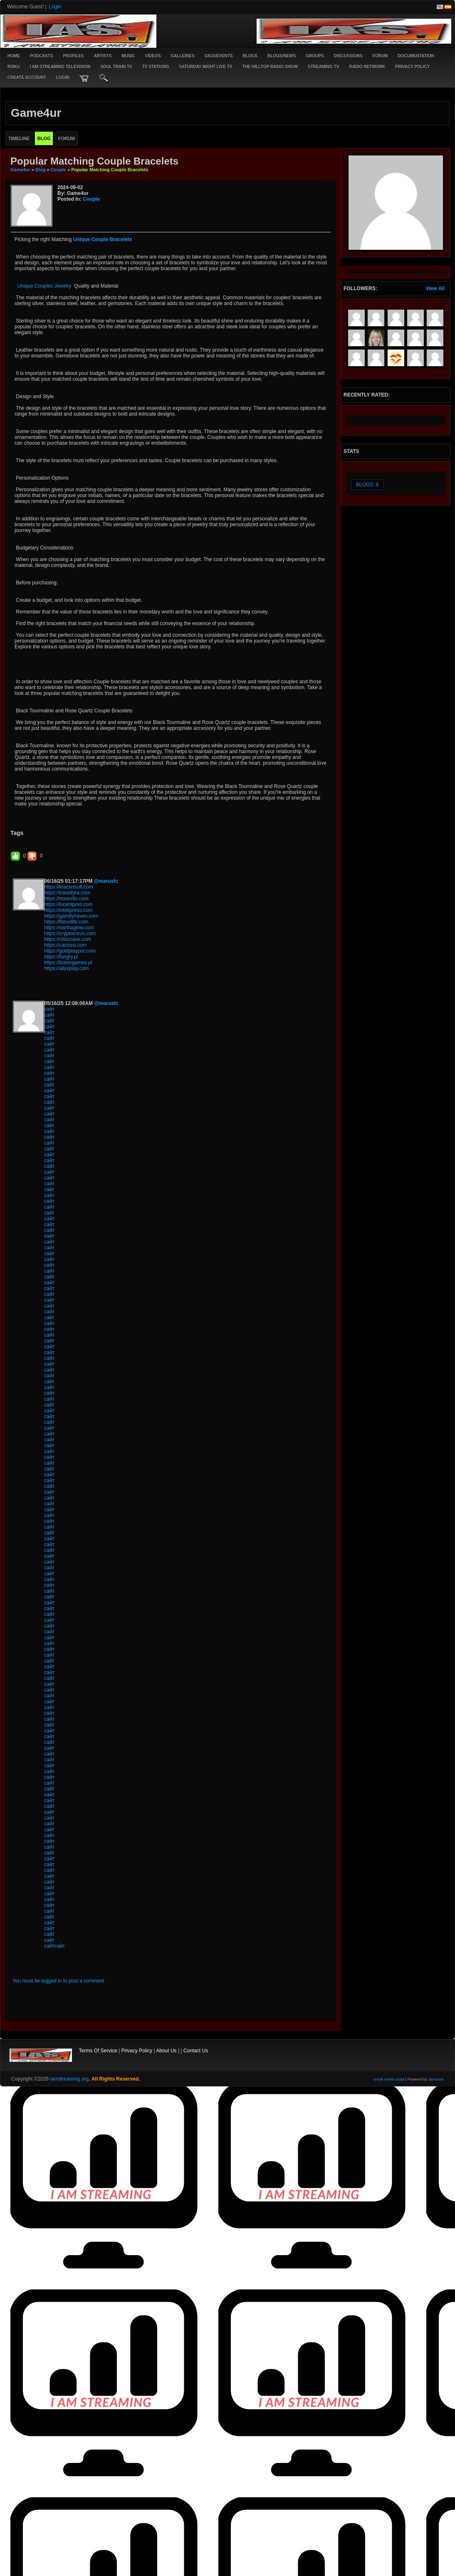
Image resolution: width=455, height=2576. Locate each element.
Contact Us (195, 2051)
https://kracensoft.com (68, 887)
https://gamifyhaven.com (71, 916)
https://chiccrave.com (67, 939)
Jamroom (436, 2079)
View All (435, 288)
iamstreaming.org (69, 2079)
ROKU (13, 66)
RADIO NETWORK (367, 66)
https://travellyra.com (67, 893)
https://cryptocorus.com (70, 933)
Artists (103, 56)
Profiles (73, 56)
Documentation (416, 56)
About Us (166, 2051)
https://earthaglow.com (69, 928)
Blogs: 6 (367, 485)
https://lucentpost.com (68, 904)
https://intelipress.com (68, 910)
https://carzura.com (65, 945)
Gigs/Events (219, 56)
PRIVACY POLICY (412, 66)
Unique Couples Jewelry (43, 286)
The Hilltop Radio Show (270, 66)
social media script (388, 2079)
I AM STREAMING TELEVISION (60, 66)
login (62, 77)
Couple (58, 169)
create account (26, 77)
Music (128, 56)
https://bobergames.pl (68, 962)
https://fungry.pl (61, 957)
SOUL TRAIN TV (116, 66)
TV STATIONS (155, 66)
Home (13, 56)
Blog (40, 169)
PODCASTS (41, 56)
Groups (315, 56)
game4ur (20, 169)
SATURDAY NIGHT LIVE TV (205, 66)
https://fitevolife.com (66, 922)
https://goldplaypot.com (69, 951)
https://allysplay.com (66, 968)
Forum (380, 56)
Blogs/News (281, 56)
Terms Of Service (98, 2051)
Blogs (249, 56)
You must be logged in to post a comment (58, 1981)
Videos (153, 56)
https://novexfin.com (66, 898)
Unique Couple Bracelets (102, 239)
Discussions (348, 56)
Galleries (182, 56)
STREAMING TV (323, 66)
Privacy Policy (136, 2051)
